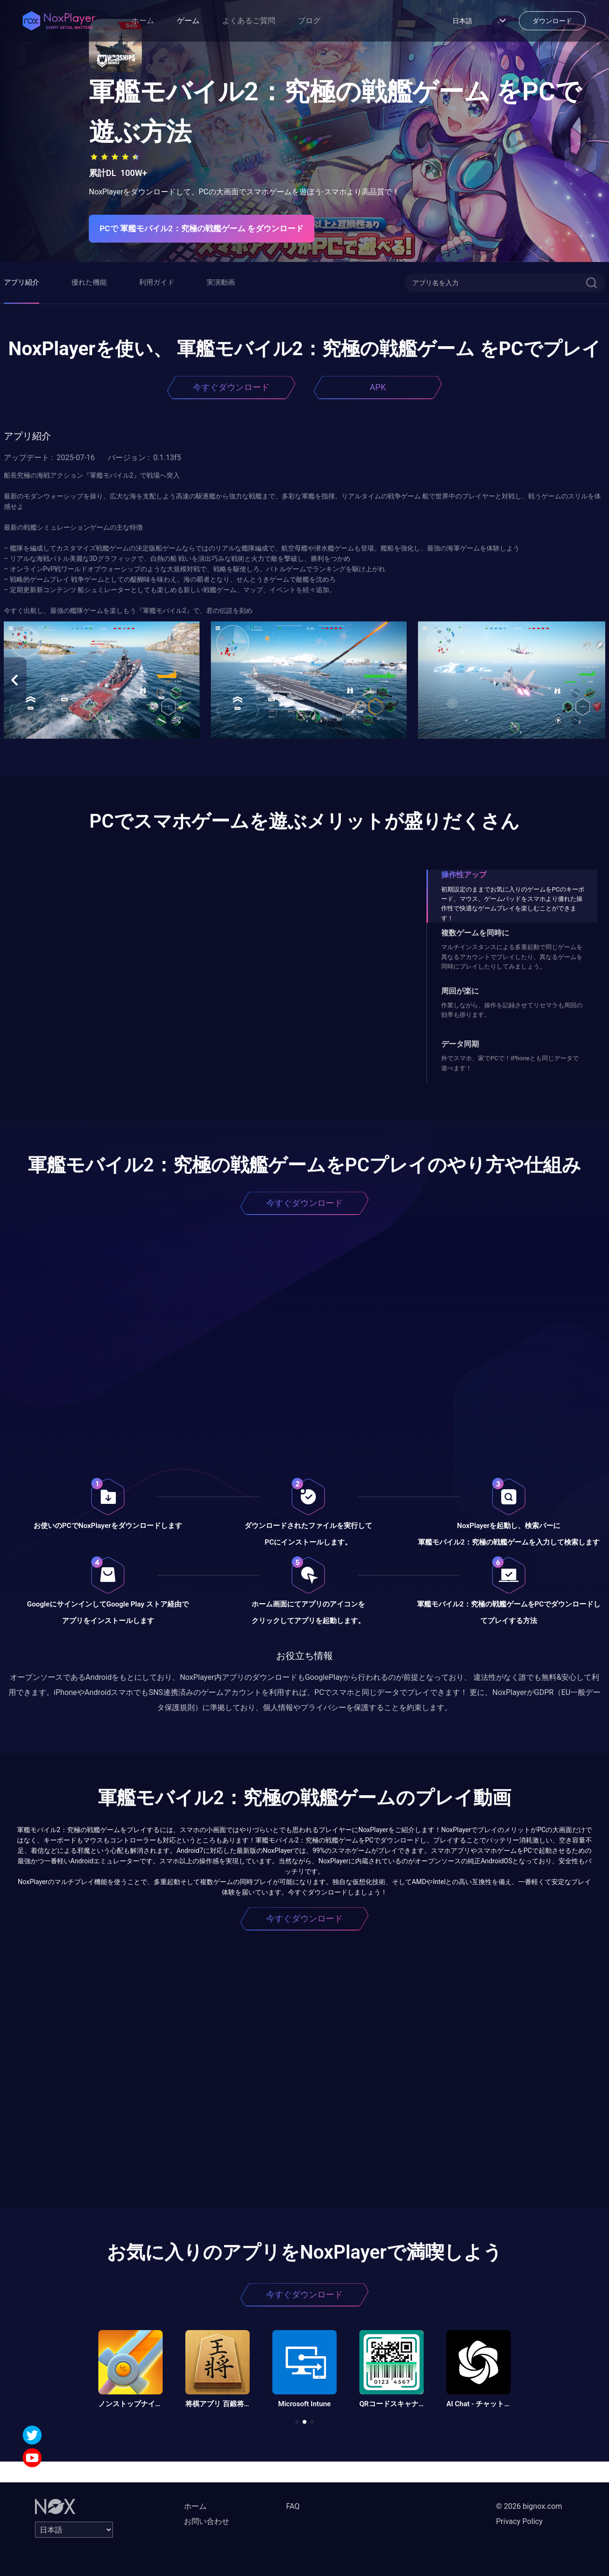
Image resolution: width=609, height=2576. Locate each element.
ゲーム (188, 21)
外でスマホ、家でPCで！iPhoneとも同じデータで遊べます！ (510, 1063)
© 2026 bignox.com (529, 2506)
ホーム (142, 21)
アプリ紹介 (21, 282)
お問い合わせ (206, 2521)
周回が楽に (460, 991)
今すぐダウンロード (231, 387)
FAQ (293, 2506)
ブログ (309, 21)
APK (378, 387)
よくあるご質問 (248, 21)
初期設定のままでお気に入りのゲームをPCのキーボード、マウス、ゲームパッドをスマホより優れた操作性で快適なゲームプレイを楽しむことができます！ (512, 904)
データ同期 (460, 1043)
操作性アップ (464, 874)
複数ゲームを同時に (475, 932)
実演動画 (221, 282)
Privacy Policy (519, 2521)
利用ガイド (156, 282)
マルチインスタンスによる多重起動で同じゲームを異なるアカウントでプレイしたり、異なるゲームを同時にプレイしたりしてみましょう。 (512, 956)
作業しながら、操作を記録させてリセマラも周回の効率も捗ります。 (512, 1010)
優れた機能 (89, 282)
